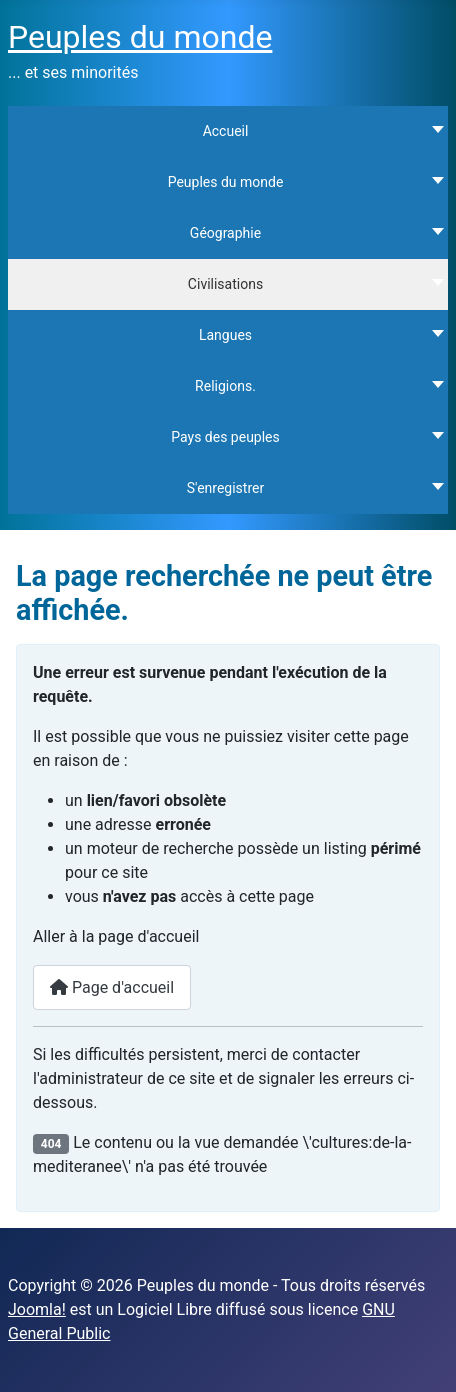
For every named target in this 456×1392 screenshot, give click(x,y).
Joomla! (37, 1309)
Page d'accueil (112, 987)
